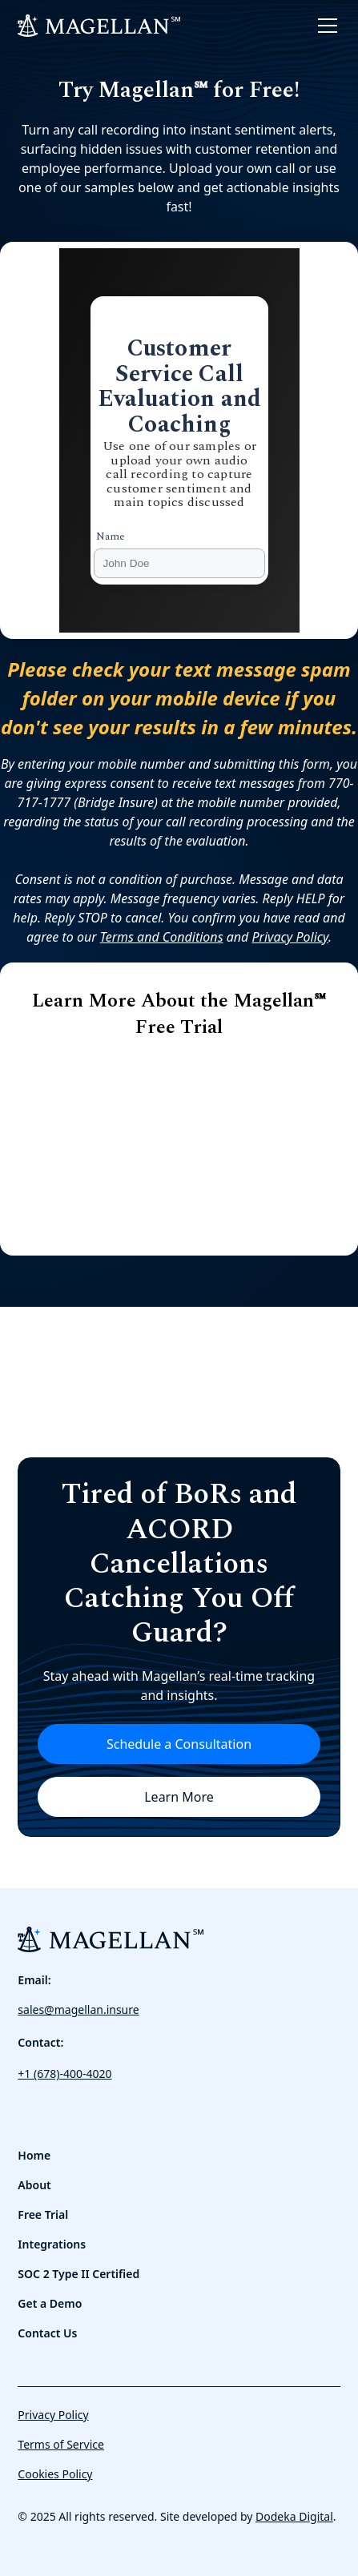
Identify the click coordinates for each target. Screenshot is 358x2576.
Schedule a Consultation (179, 1744)
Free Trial (43, 2214)
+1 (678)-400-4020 (64, 2073)
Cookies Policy (55, 2474)
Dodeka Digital (294, 2516)
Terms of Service (61, 2444)
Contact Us (47, 2333)
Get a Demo (50, 2303)
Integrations (52, 2244)
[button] (324, 25)
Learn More (179, 1797)
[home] (99, 25)
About (34, 2184)
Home (34, 2155)
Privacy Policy (53, 2414)
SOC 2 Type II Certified (78, 2273)
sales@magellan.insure (78, 2009)
